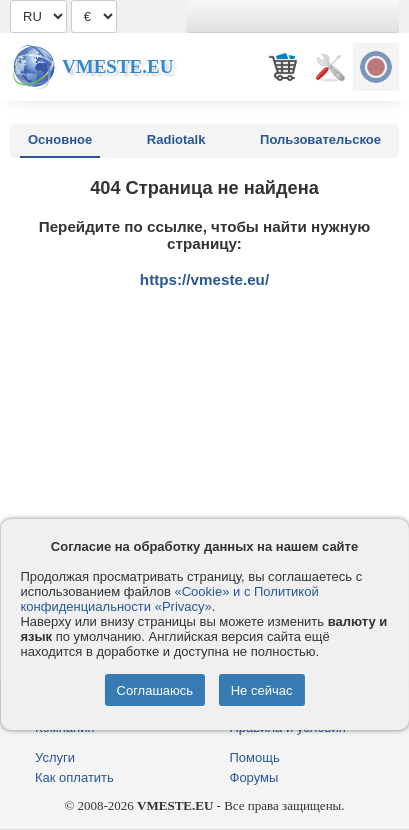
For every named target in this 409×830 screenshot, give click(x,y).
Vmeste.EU (117, 66)
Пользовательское (320, 139)
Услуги (55, 757)
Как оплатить (74, 777)
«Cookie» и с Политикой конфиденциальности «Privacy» (169, 599)
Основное (60, 139)
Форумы (254, 777)
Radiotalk (176, 139)
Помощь (255, 757)
